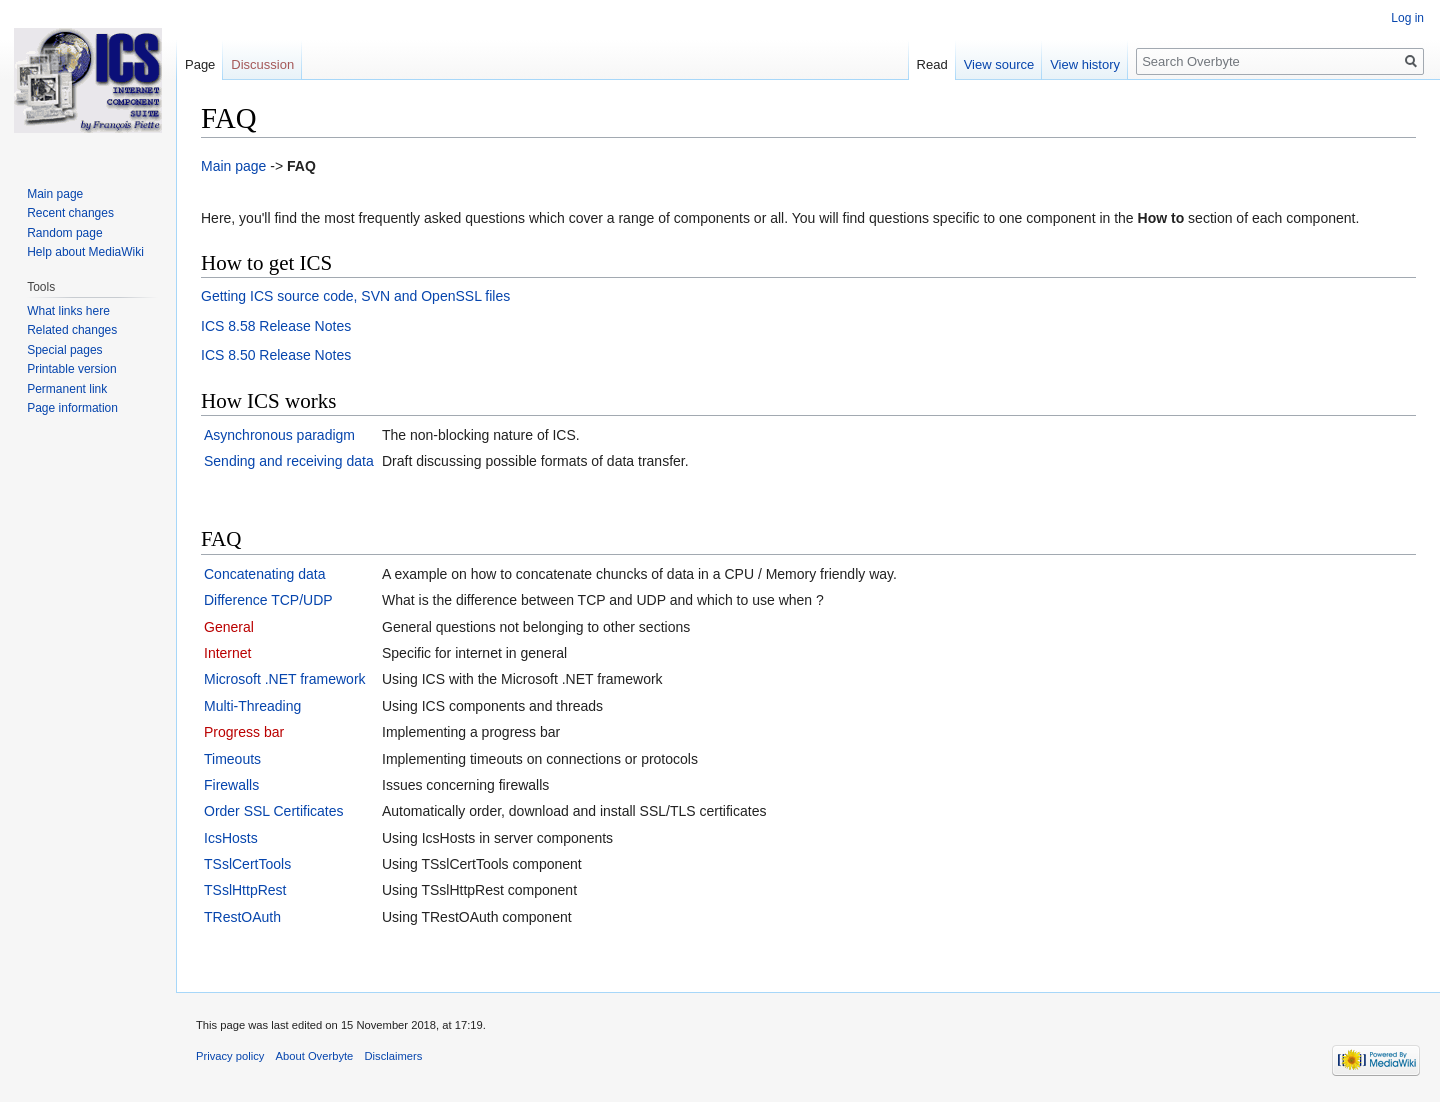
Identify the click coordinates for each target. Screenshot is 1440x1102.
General (229, 627)
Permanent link (67, 389)
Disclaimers (394, 1056)
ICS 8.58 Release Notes (276, 326)
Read (932, 64)
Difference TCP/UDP (268, 600)
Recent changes (70, 213)
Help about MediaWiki (85, 252)
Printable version (71, 369)
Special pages (64, 350)
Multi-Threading (252, 706)
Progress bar (244, 732)
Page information (72, 408)
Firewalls (231, 785)
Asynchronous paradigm (279, 435)
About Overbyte (315, 1056)
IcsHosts (231, 838)
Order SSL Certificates (274, 811)
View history (1085, 64)
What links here (68, 311)
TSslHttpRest (245, 890)
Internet (227, 653)
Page (200, 64)
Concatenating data (264, 574)
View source (999, 64)
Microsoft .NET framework (285, 679)
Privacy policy (230, 1056)
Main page (233, 166)
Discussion (262, 64)
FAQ (301, 166)
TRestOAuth (242, 917)
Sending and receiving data (289, 461)
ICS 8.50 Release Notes (276, 355)
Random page (64, 233)
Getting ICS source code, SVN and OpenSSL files (355, 296)
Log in (1407, 18)
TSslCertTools (247, 864)
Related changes (72, 330)
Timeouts (232, 759)
